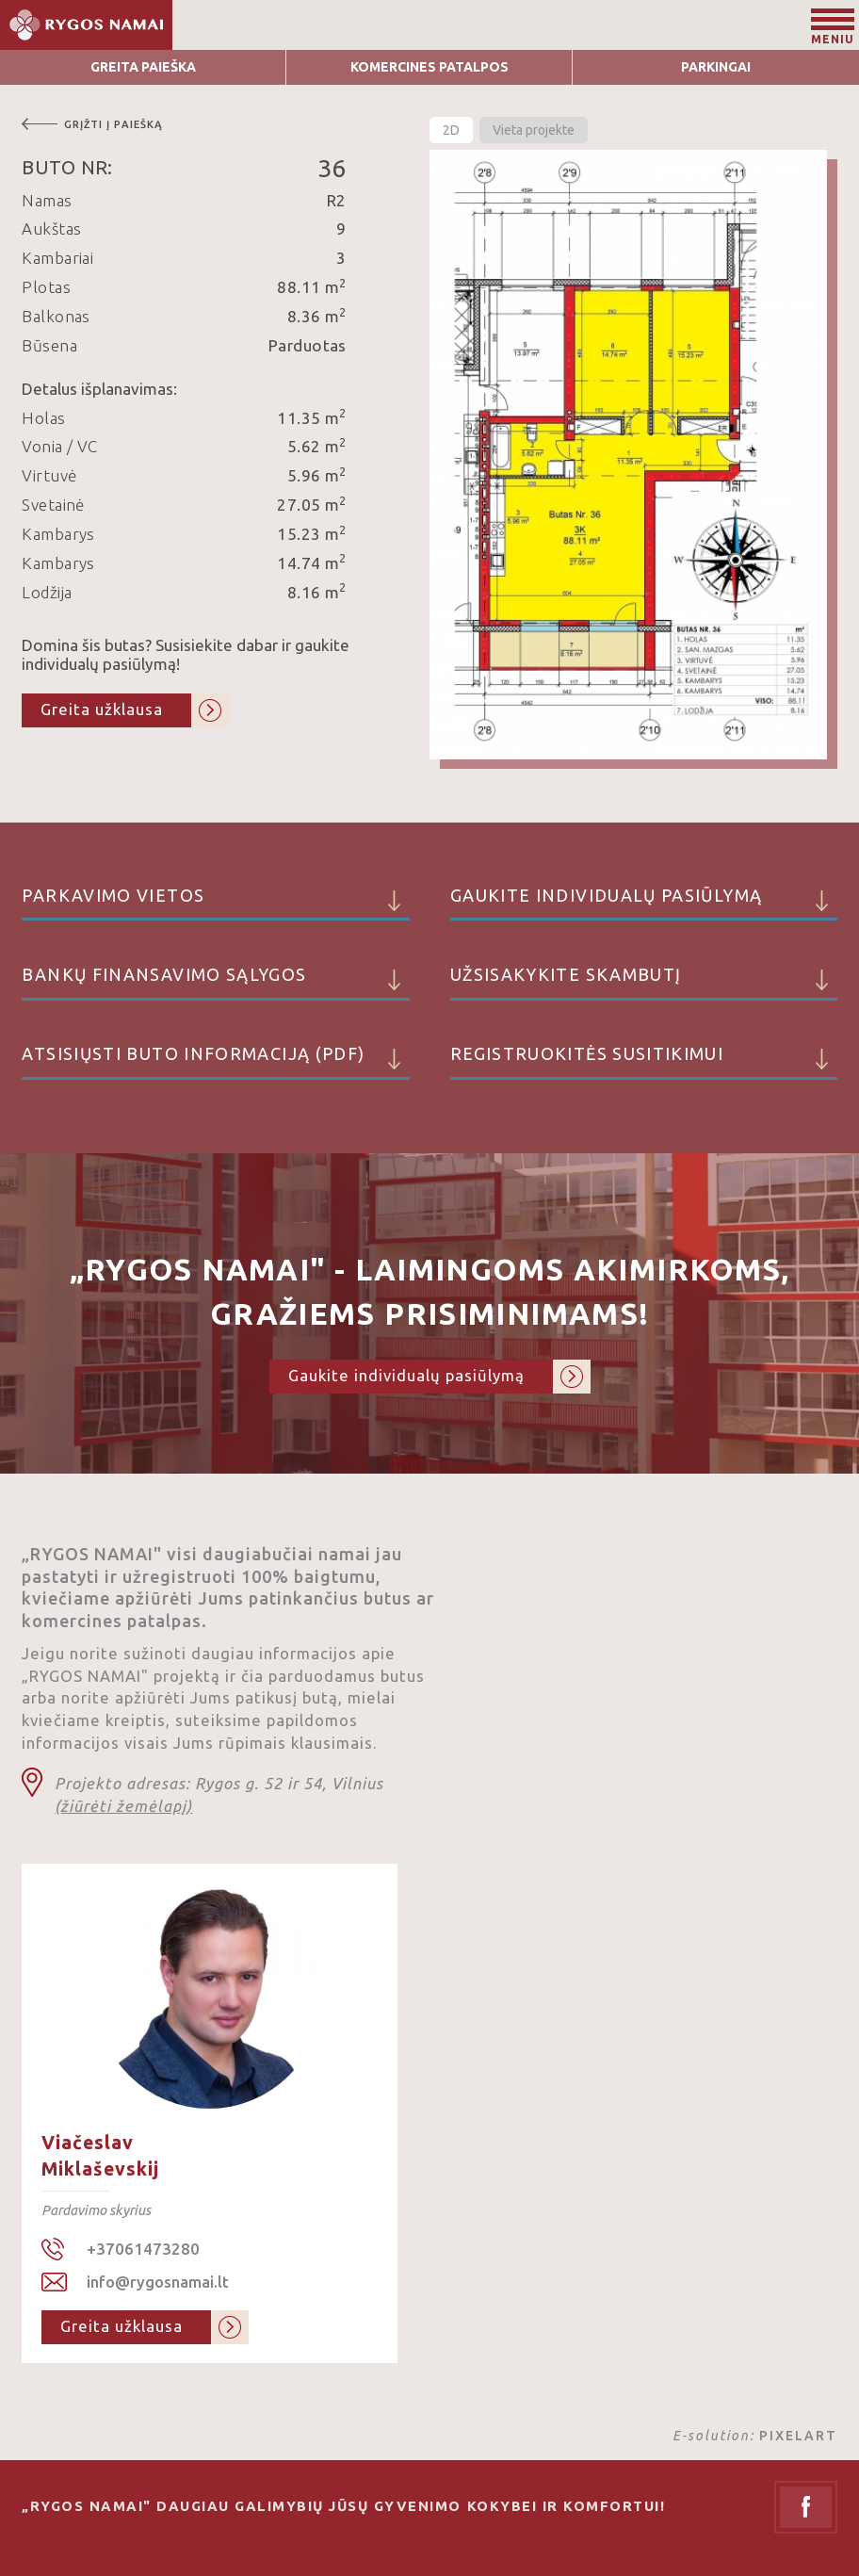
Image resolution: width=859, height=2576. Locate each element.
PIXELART (798, 2435)
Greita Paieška (143, 66)
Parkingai (716, 66)
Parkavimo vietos (215, 903)
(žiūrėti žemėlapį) (123, 1806)
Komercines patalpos (429, 66)
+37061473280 (143, 2249)
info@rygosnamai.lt (158, 2282)
